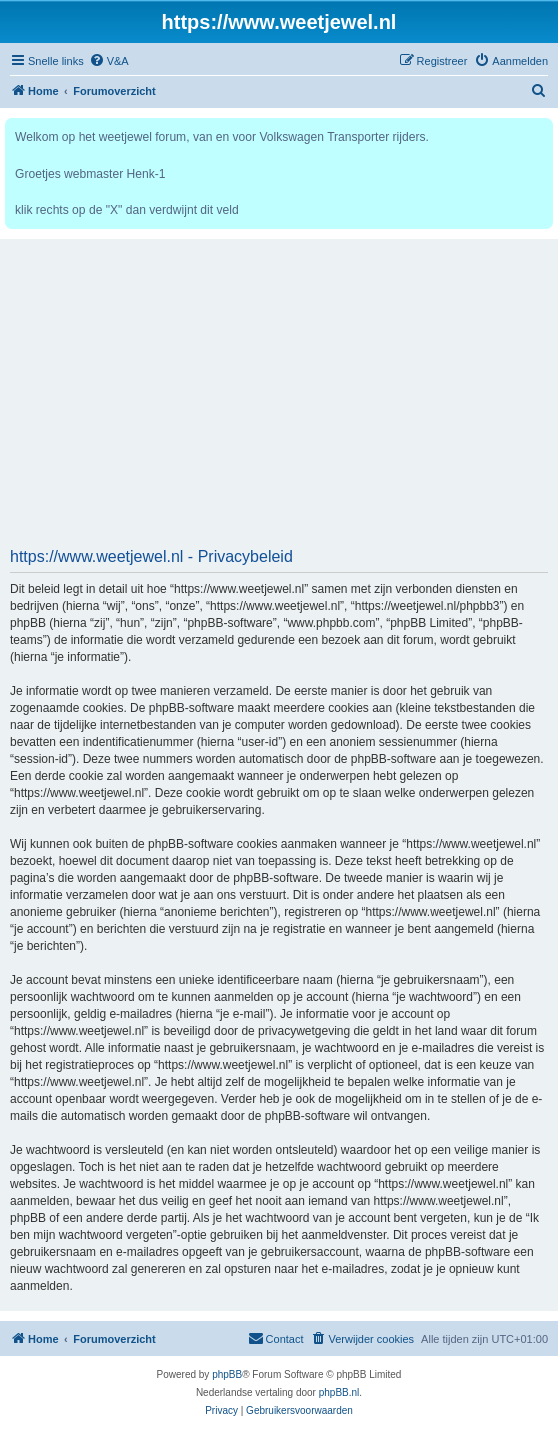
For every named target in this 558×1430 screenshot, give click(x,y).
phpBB (227, 1374)
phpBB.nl (339, 1392)
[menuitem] (109, 61)
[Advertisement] (279, 400)
